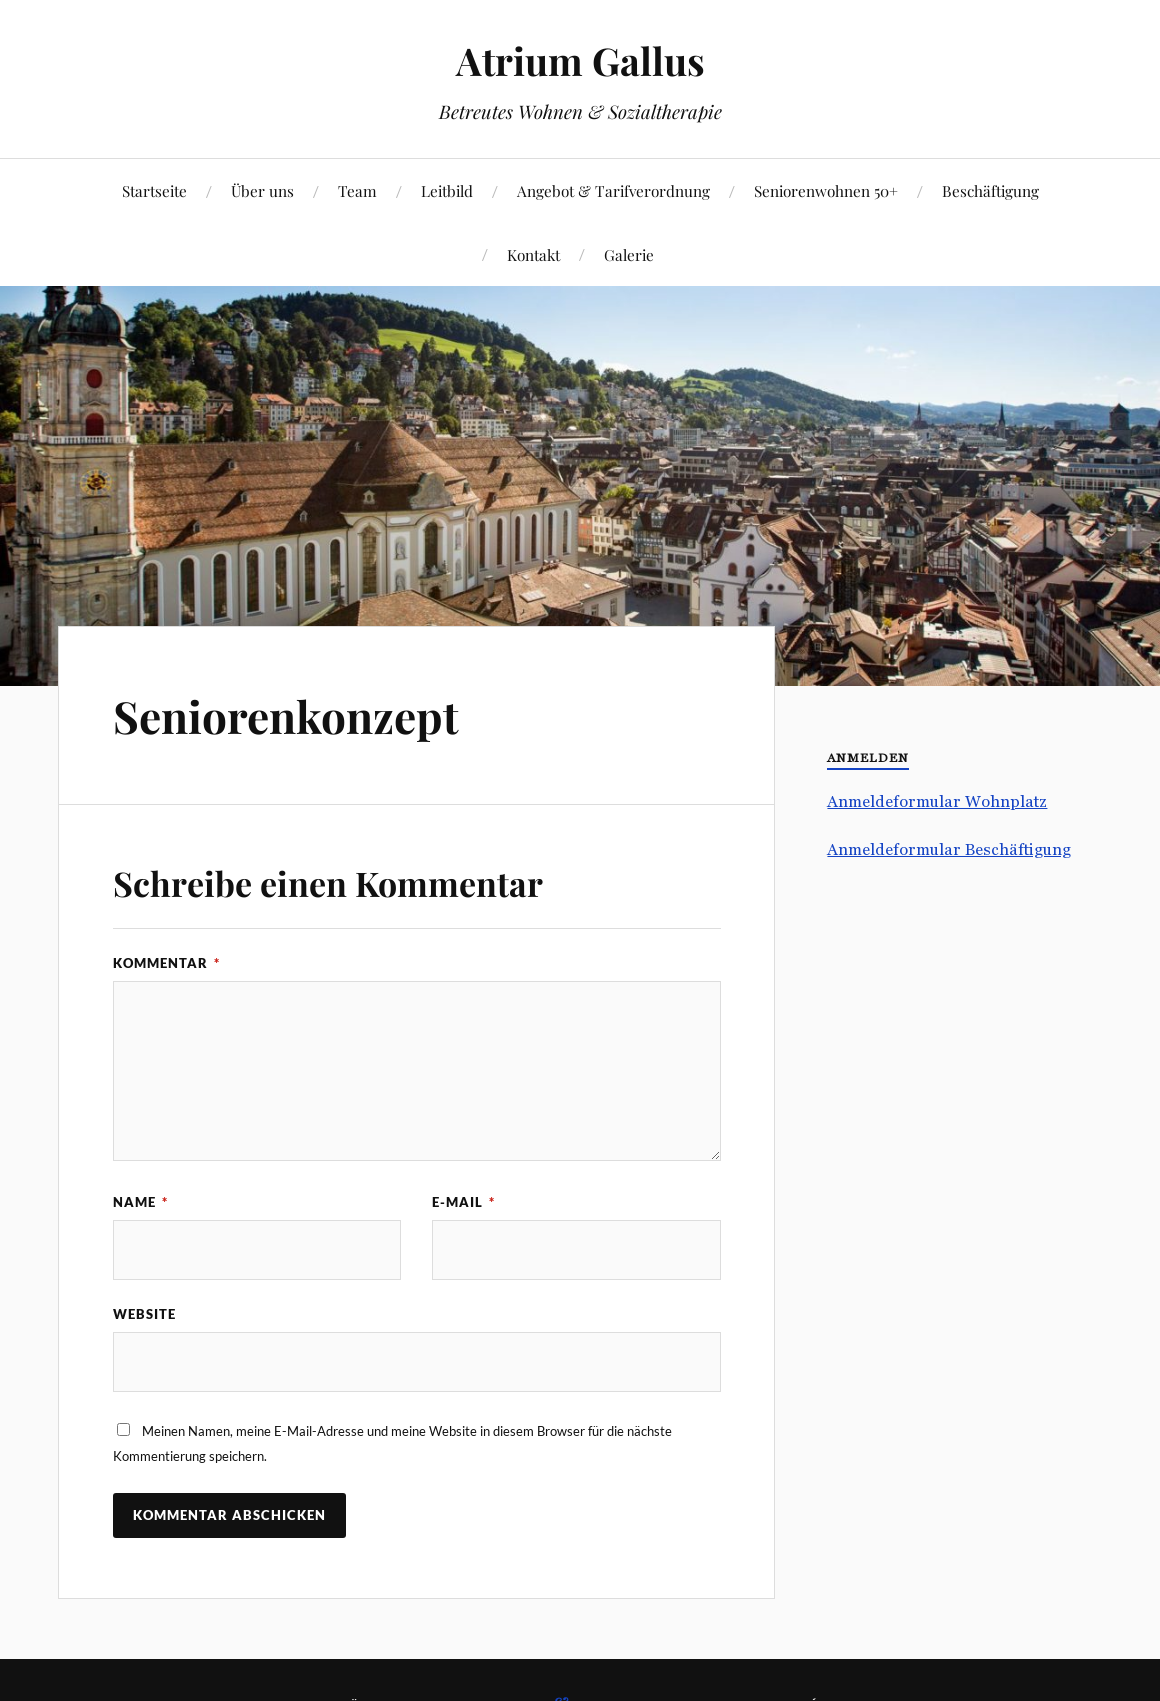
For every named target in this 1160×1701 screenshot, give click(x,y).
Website (144, 1314)
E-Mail (463, 1202)
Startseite (154, 190)
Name (140, 1202)
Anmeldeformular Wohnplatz (937, 801)
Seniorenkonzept (286, 715)
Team (357, 190)
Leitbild (447, 190)
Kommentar (166, 963)
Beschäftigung (990, 190)
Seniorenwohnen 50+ (826, 190)
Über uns (262, 190)
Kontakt (533, 254)
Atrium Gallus (580, 60)
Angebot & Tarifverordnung (613, 190)
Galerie (629, 254)
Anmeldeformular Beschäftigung (949, 849)
